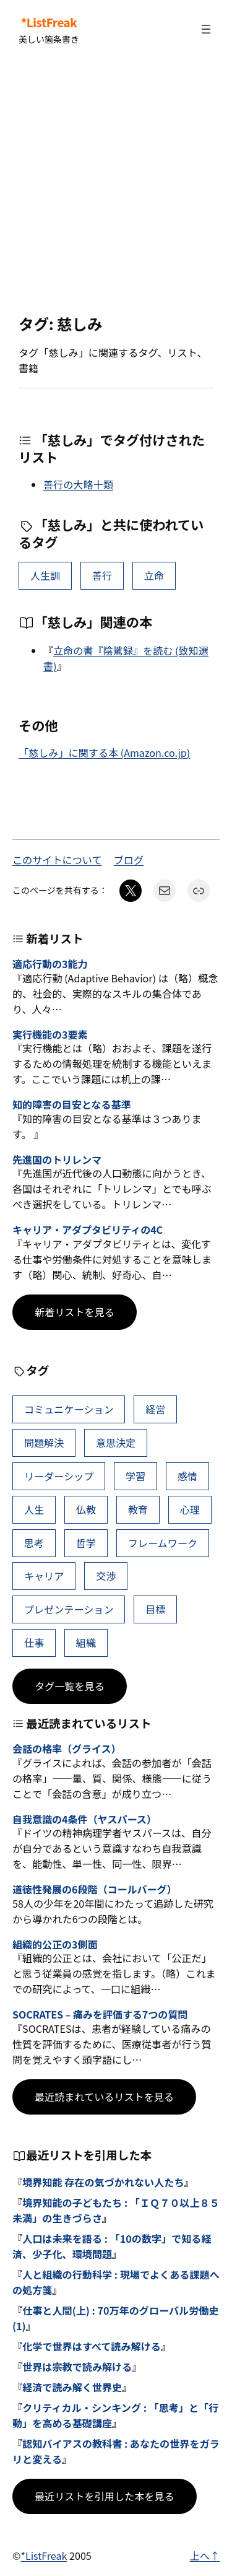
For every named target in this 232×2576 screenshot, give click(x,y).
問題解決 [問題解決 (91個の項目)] (44, 1442)
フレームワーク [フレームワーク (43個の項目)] (162, 1542)
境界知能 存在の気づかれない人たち (103, 2182)
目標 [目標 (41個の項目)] (155, 1609)
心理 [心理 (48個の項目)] (190, 1509)
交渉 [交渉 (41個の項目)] (106, 1575)
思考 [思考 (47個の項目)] (34, 1542)
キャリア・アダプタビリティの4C (87, 1230)
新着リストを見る (74, 1311)
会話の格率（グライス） (66, 1749)
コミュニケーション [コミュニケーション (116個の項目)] (69, 1409)
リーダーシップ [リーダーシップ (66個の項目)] (58, 1476)
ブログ (129, 859)
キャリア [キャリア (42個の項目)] (44, 1575)
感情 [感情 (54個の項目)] (187, 1476)
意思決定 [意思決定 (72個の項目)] (115, 1442)
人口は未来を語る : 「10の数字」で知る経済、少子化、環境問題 (112, 2246)
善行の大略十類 (78, 484)
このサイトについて (57, 859)
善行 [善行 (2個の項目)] (102, 575)
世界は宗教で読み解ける (77, 2366)
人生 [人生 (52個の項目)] (34, 1509)
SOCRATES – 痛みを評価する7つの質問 (99, 2014)
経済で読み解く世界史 (72, 2387)
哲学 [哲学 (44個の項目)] (86, 1542)
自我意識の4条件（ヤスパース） (84, 1819)
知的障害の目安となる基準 (71, 1105)
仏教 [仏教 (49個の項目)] (86, 1509)
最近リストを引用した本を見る (104, 2496)
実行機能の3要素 (49, 1035)
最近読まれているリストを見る (104, 2096)
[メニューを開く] (206, 29)
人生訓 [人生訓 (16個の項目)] (45, 575)
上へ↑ (205, 2555)
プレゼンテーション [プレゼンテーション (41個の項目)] (69, 1609)
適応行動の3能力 (49, 964)
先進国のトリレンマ (56, 1160)
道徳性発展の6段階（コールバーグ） (94, 1889)
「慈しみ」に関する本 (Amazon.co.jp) (104, 752)
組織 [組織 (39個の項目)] (86, 1642)
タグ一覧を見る (70, 1686)
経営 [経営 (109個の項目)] (155, 1409)
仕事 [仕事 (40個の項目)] (34, 1642)
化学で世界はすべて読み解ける (91, 2346)
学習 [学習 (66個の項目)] (135, 1476)
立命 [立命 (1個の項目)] (154, 575)
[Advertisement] (116, 187)
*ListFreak (49, 22)
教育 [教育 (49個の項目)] (138, 1509)
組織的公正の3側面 (54, 1944)
